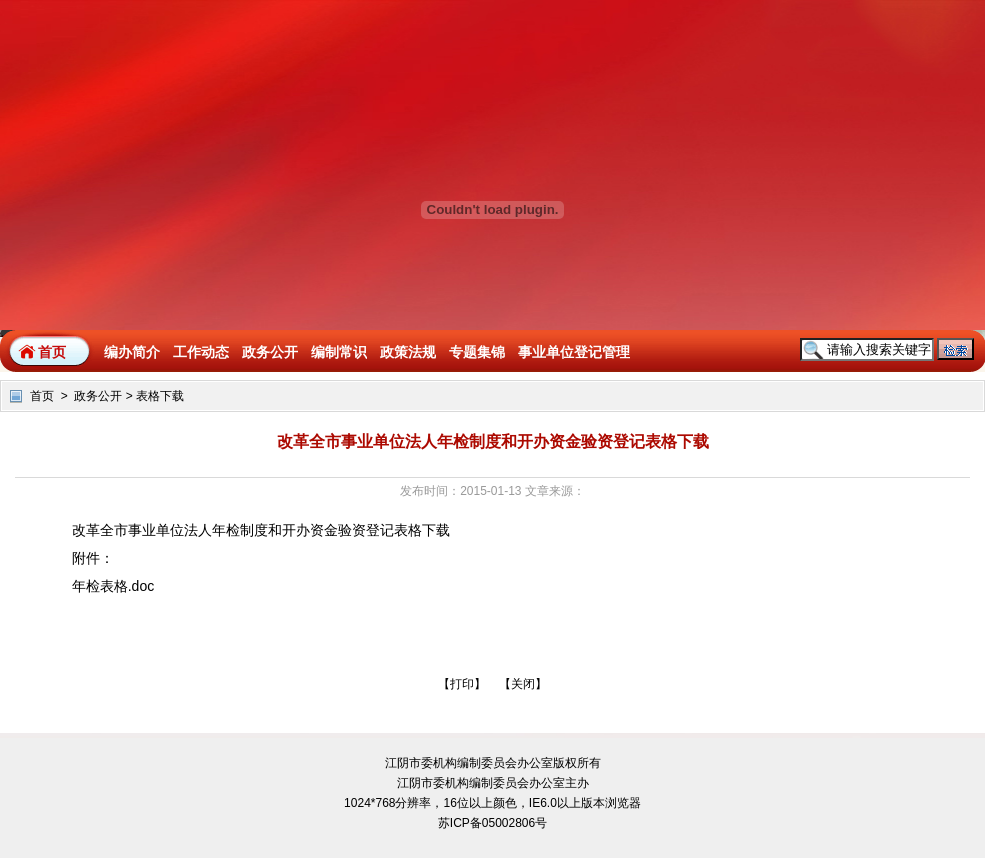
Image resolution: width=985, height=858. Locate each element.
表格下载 (160, 396)
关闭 (523, 684)
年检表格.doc (113, 586)
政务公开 (98, 396)
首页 (52, 352)
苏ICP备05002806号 (492, 823)
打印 (462, 684)
